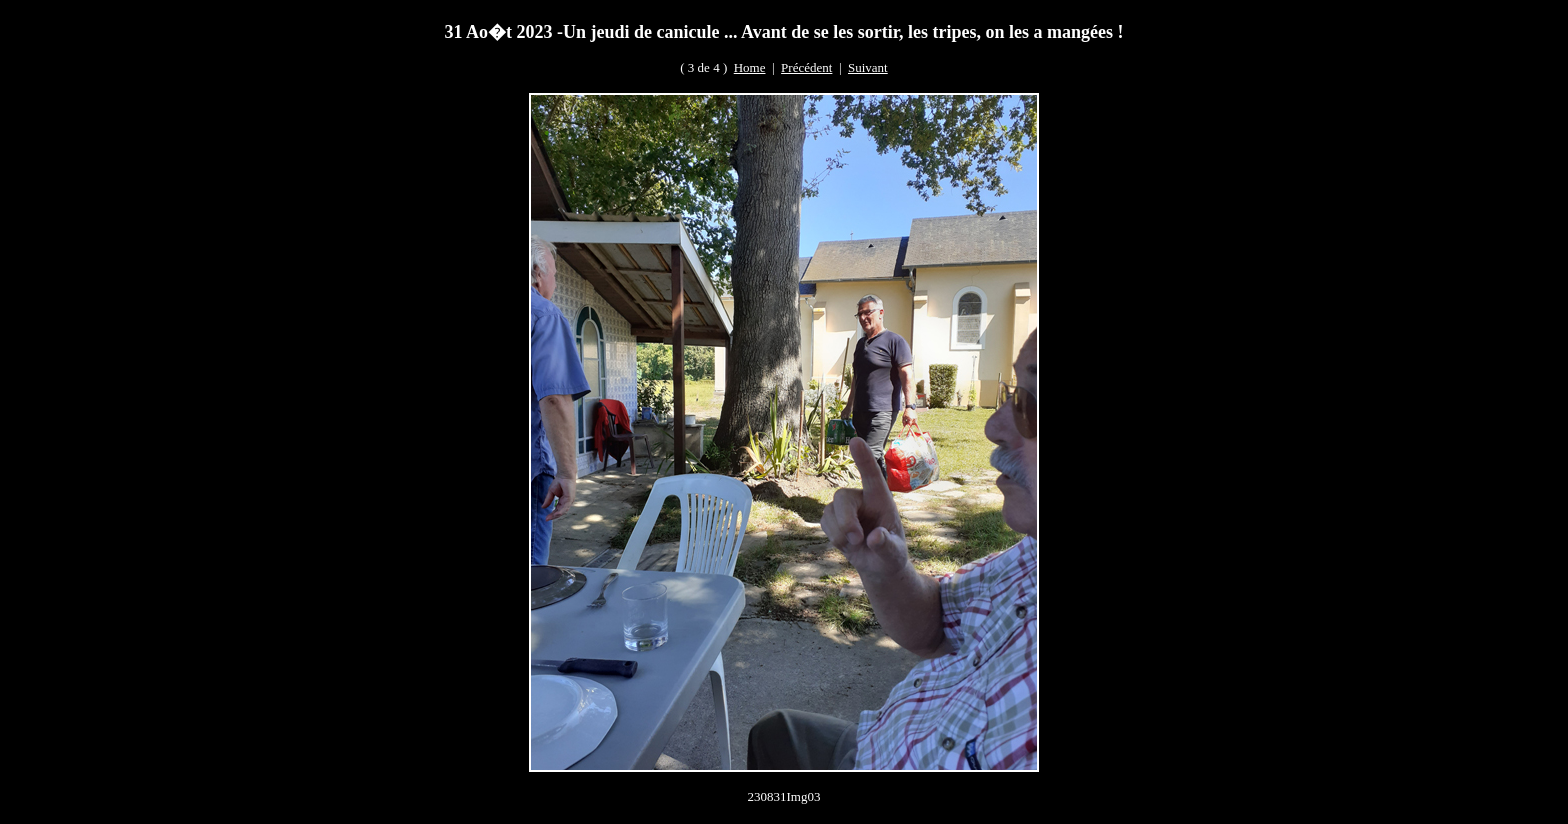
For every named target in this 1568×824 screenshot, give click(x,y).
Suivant (868, 67)
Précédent (806, 67)
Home (750, 67)
